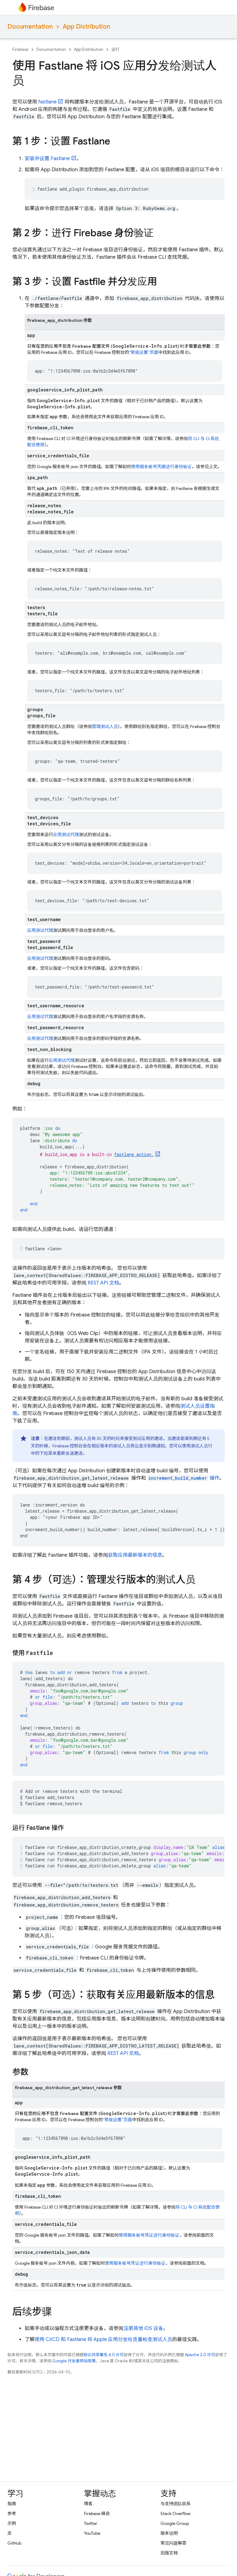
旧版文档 (169, 2553)
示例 (11, 2523)
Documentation (30, 26)
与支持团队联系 (175, 2503)
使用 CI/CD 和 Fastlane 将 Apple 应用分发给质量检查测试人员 (103, 2339)
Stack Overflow (175, 2513)
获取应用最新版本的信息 (135, 1555)
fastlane (47, 102)
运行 (115, 49)
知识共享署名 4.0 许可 (104, 2354)
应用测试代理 (66, 834)
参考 (11, 2513)
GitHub (14, 2543)
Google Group (174, 2523)
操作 (183, 1478)
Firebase (20, 49)
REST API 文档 (103, 1283)
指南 (11, 2503)
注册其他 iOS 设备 (143, 2328)
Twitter (90, 2523)
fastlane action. (134, 1154)
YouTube (92, 2533)
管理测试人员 (105, 726)
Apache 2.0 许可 (200, 2354)
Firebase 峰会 (97, 2513)
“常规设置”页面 (143, 352)
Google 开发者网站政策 (74, 2361)
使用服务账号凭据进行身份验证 (161, 466)
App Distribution (86, 26)
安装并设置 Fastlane (47, 159)
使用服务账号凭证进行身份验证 (149, 2235)
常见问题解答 (173, 2543)
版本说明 (169, 2533)
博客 (88, 2503)
